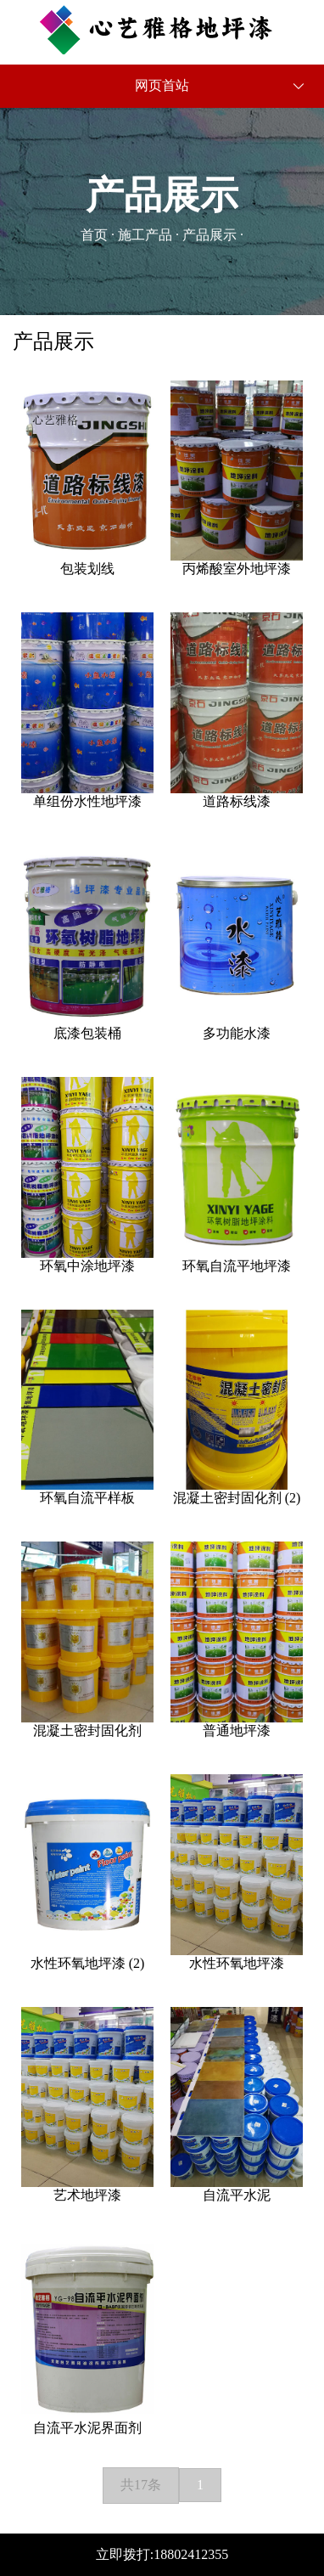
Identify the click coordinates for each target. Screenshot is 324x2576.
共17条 (140, 2484)
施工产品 (145, 235)
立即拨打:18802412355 (162, 2554)
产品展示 (209, 235)
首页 (94, 235)
